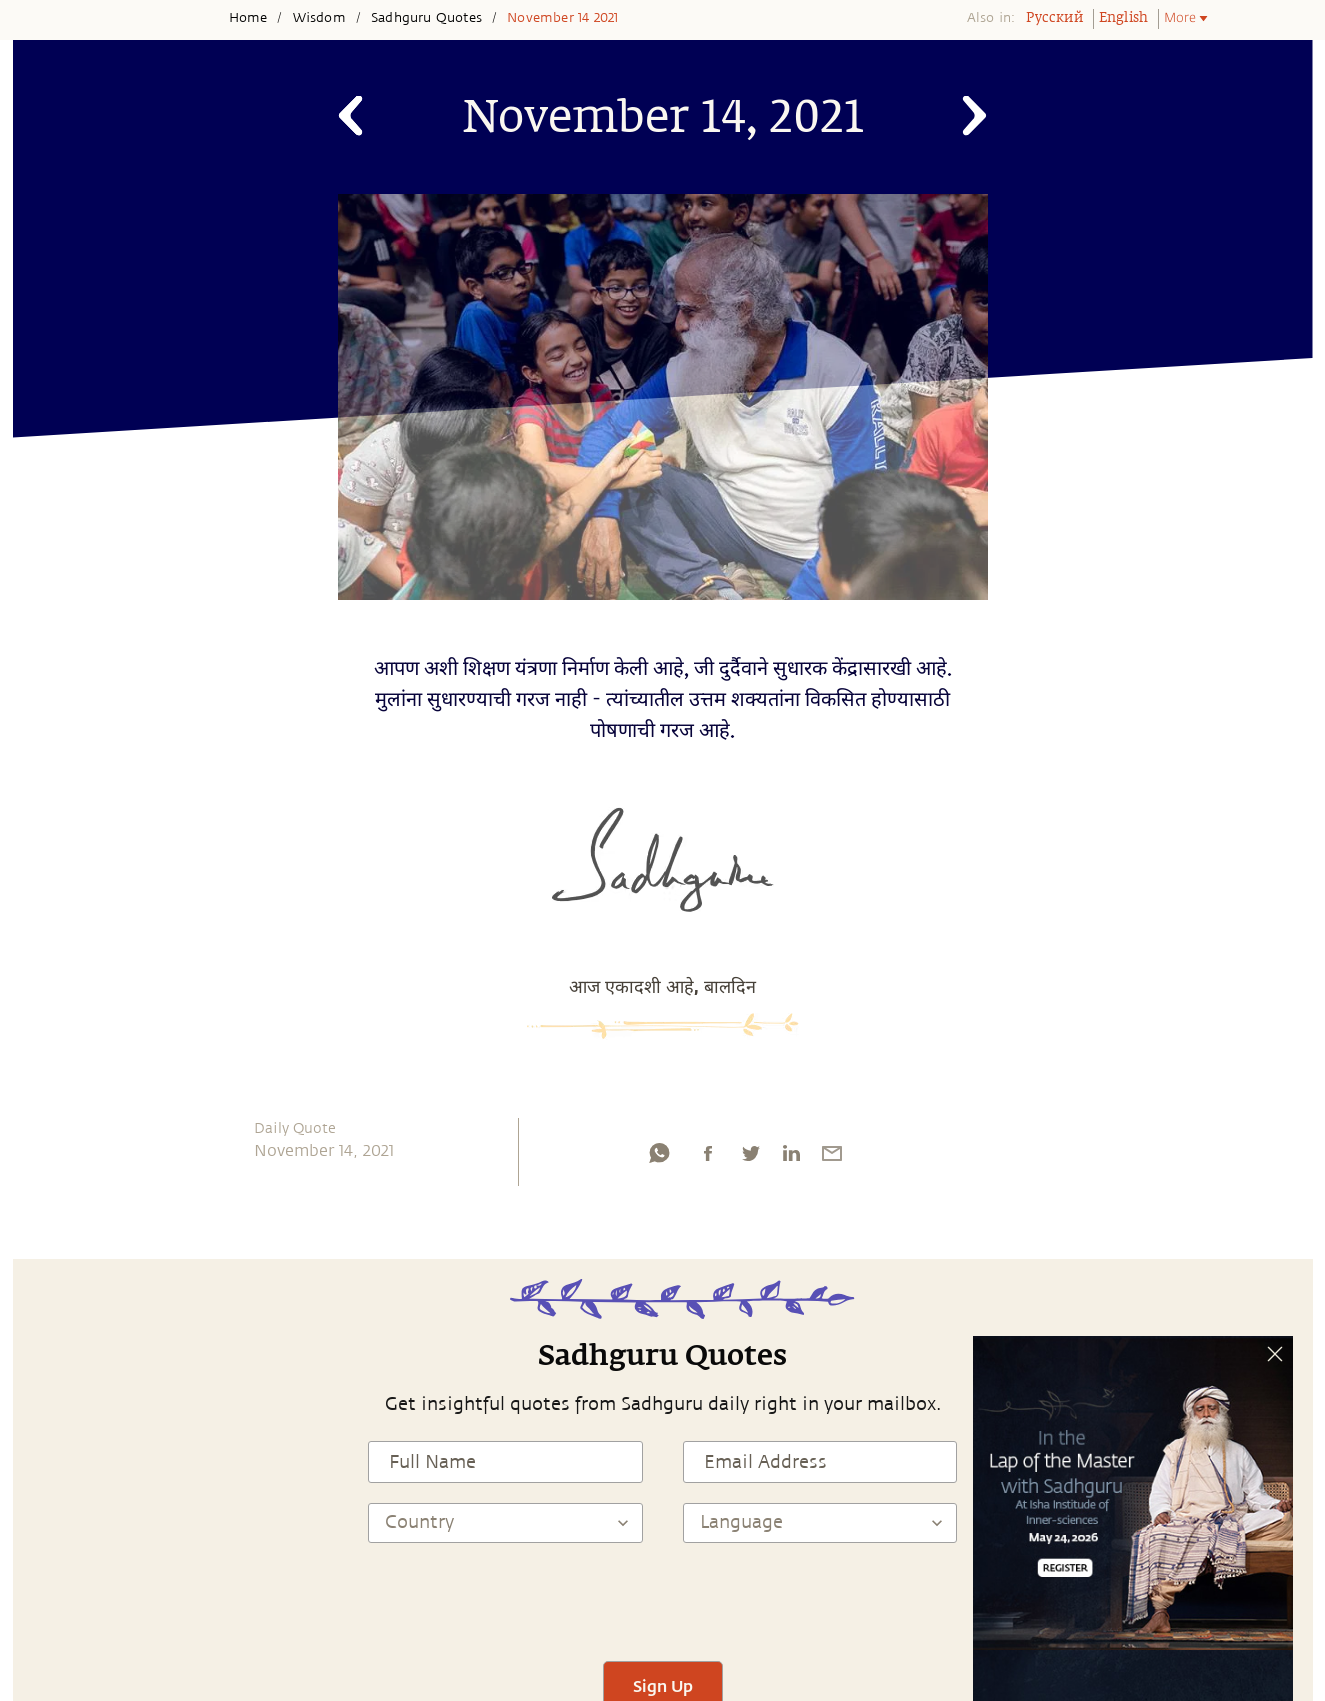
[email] (832, 1158)
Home (248, 18)
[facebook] (708, 1158)
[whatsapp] (659, 1158)
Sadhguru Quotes (426, 18)
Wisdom (319, 18)
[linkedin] (791, 1158)
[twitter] (750, 1158)
